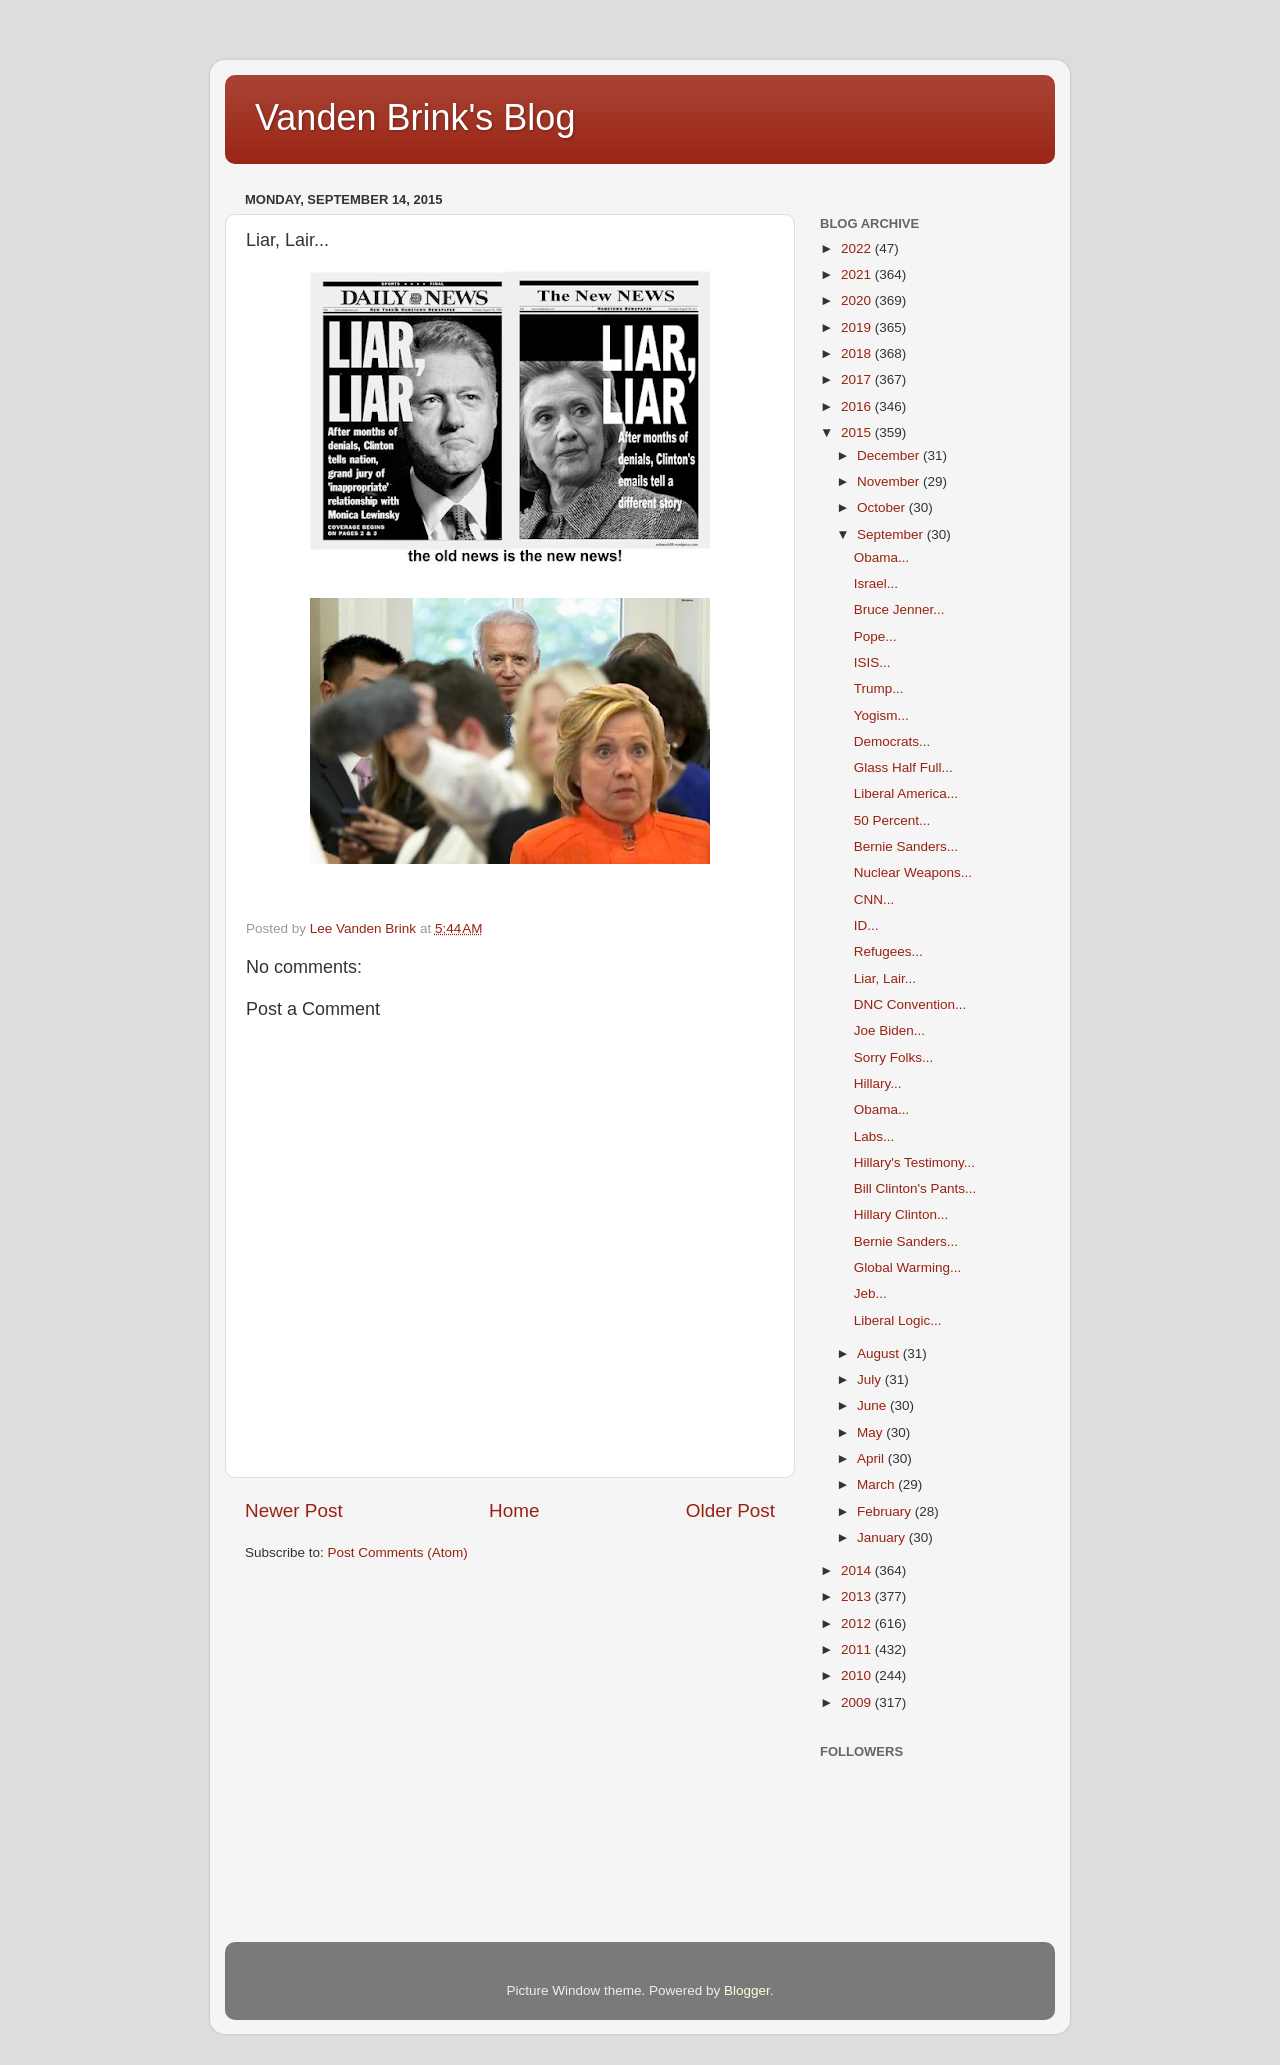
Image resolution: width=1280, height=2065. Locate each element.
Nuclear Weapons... (913, 872)
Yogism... (881, 715)
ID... (866, 925)
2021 (858, 274)
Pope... (875, 636)
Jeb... (870, 1293)
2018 (858, 353)
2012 (858, 1623)
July (871, 1379)
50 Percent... (892, 820)
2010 (858, 1675)
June (873, 1405)
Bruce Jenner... (899, 609)
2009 (858, 1702)
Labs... (874, 1136)
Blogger (747, 1990)
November (890, 481)
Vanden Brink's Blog (415, 117)
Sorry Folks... (894, 1057)
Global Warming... (908, 1267)
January (883, 1537)
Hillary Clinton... (901, 1214)
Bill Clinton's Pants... (915, 1188)
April (872, 1458)
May (871, 1432)
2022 (858, 248)
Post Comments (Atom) (398, 1552)
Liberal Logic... (898, 1320)
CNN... (874, 899)
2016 (858, 406)
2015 (858, 432)
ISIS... (872, 662)
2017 (858, 379)
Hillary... (878, 1083)
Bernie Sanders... (906, 846)
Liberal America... (906, 793)
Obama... (882, 557)
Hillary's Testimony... (914, 1162)
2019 (858, 327)
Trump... (879, 688)
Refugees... (888, 951)
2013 (858, 1596)
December (890, 455)
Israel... (876, 583)
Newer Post (294, 1510)
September (892, 534)
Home (514, 1510)
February (886, 1511)
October (883, 507)
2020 (858, 300)
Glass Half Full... (903, 767)
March (877, 1484)
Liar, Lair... (885, 978)
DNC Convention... (910, 1004)
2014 (858, 1570)
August (880, 1353)
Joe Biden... (889, 1030)
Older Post (730, 1510)
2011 (858, 1649)
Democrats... (892, 741)
